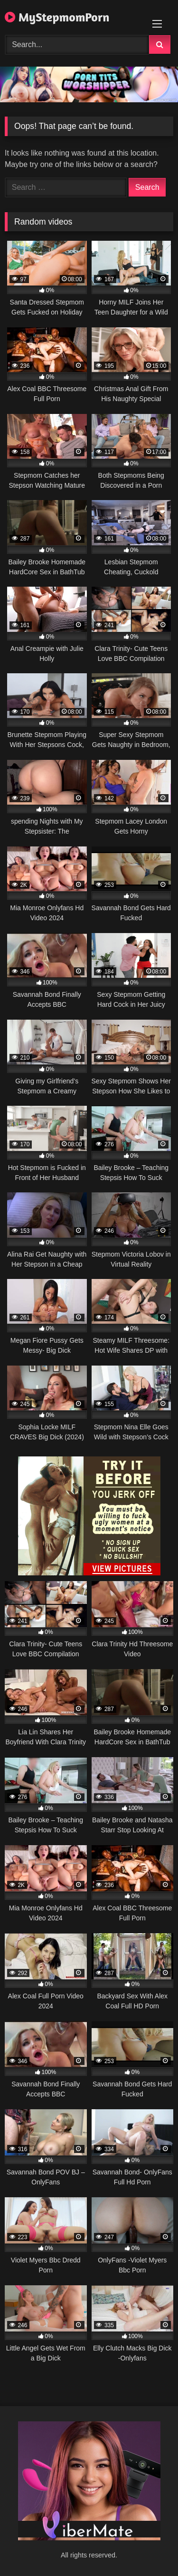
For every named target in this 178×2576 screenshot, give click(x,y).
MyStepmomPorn (57, 17)
